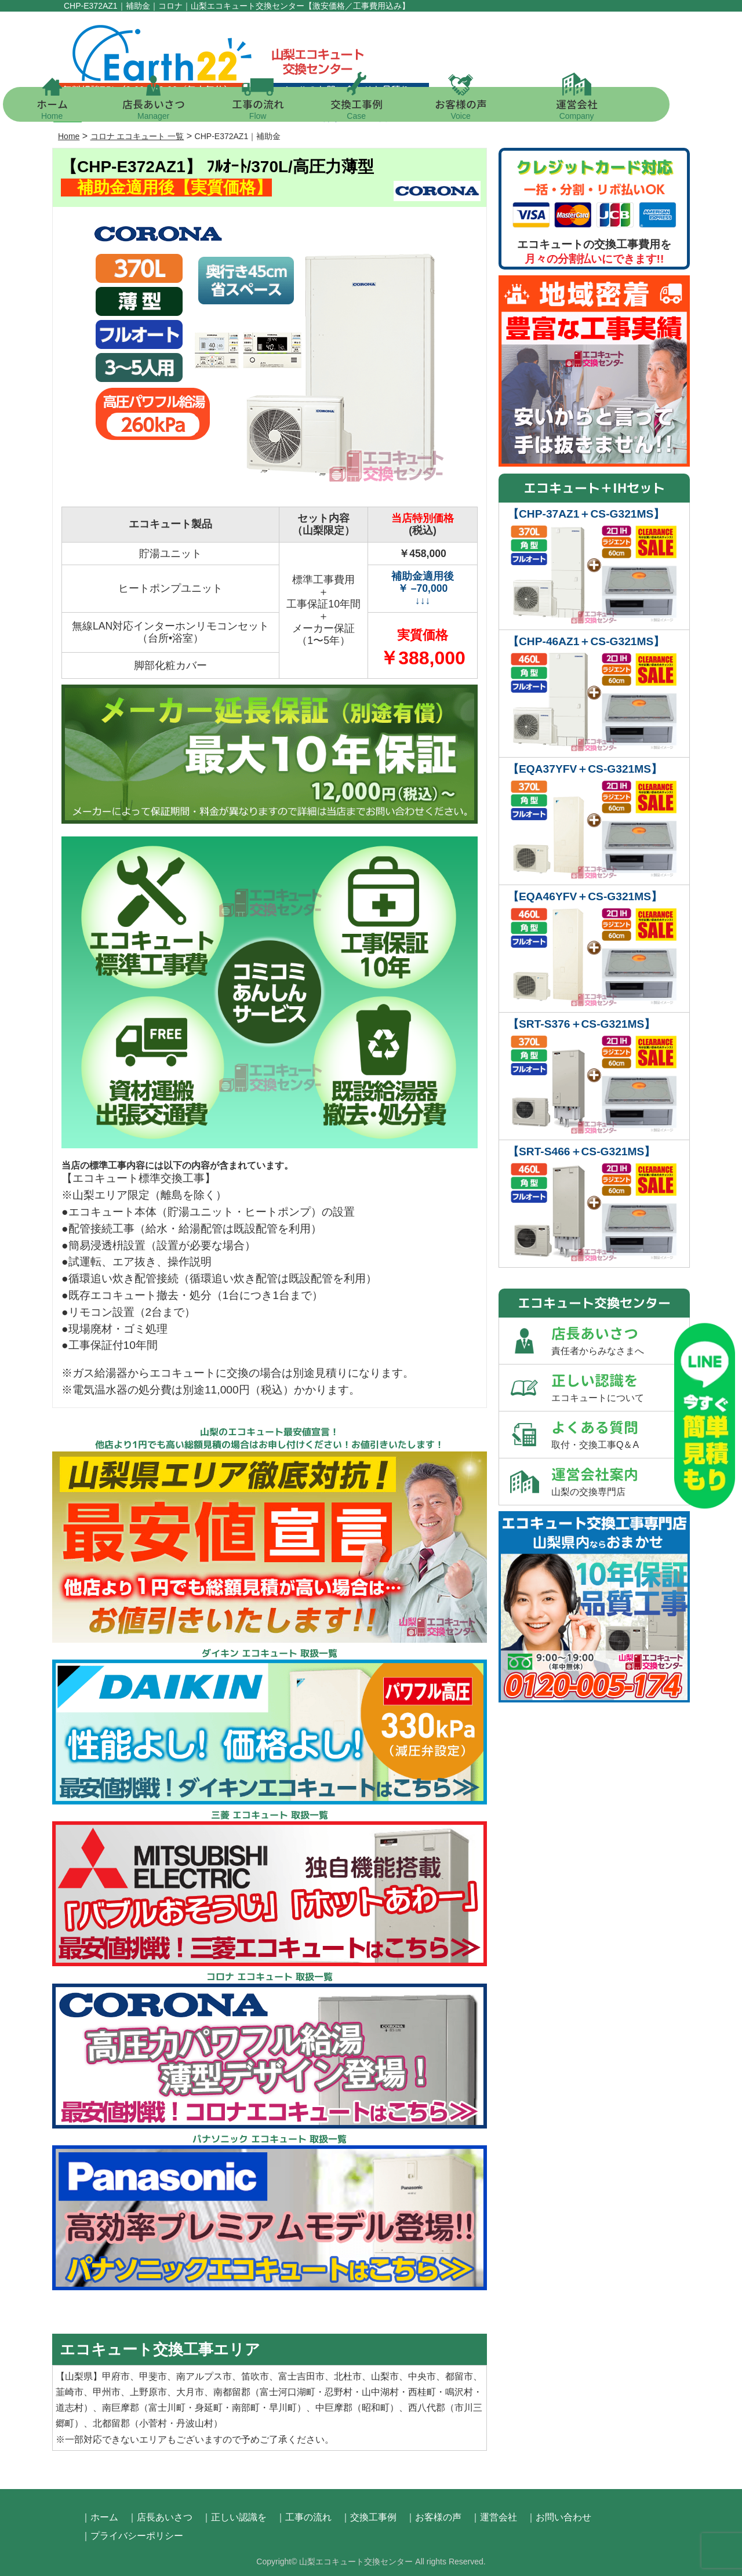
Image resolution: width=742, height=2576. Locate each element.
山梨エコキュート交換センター (356, 2561)
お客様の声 (496, 108)
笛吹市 (255, 2376)
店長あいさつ (188, 108)
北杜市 (348, 2376)
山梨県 (79, 2376)
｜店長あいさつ (160, 2517)
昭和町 (376, 2408)
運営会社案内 (620, 1481)
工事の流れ (293, 108)
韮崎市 (69, 2392)
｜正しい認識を (234, 2517)
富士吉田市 (301, 2376)
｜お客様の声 (433, 2517)
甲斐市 (153, 2376)
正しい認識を (620, 1387)
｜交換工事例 (369, 2517)
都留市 (459, 2376)
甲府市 (116, 2376)
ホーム (87, 108)
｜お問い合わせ (558, 2517)
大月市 (190, 2392)
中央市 (422, 2376)
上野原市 (148, 2392)
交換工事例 (391, 108)
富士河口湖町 (287, 2392)
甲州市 (107, 2392)
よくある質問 (620, 1434)
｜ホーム (99, 2517)
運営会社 (612, 108)
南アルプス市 (204, 2376)
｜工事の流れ (304, 2517)
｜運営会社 (494, 2517)
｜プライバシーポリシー (132, 2536)
